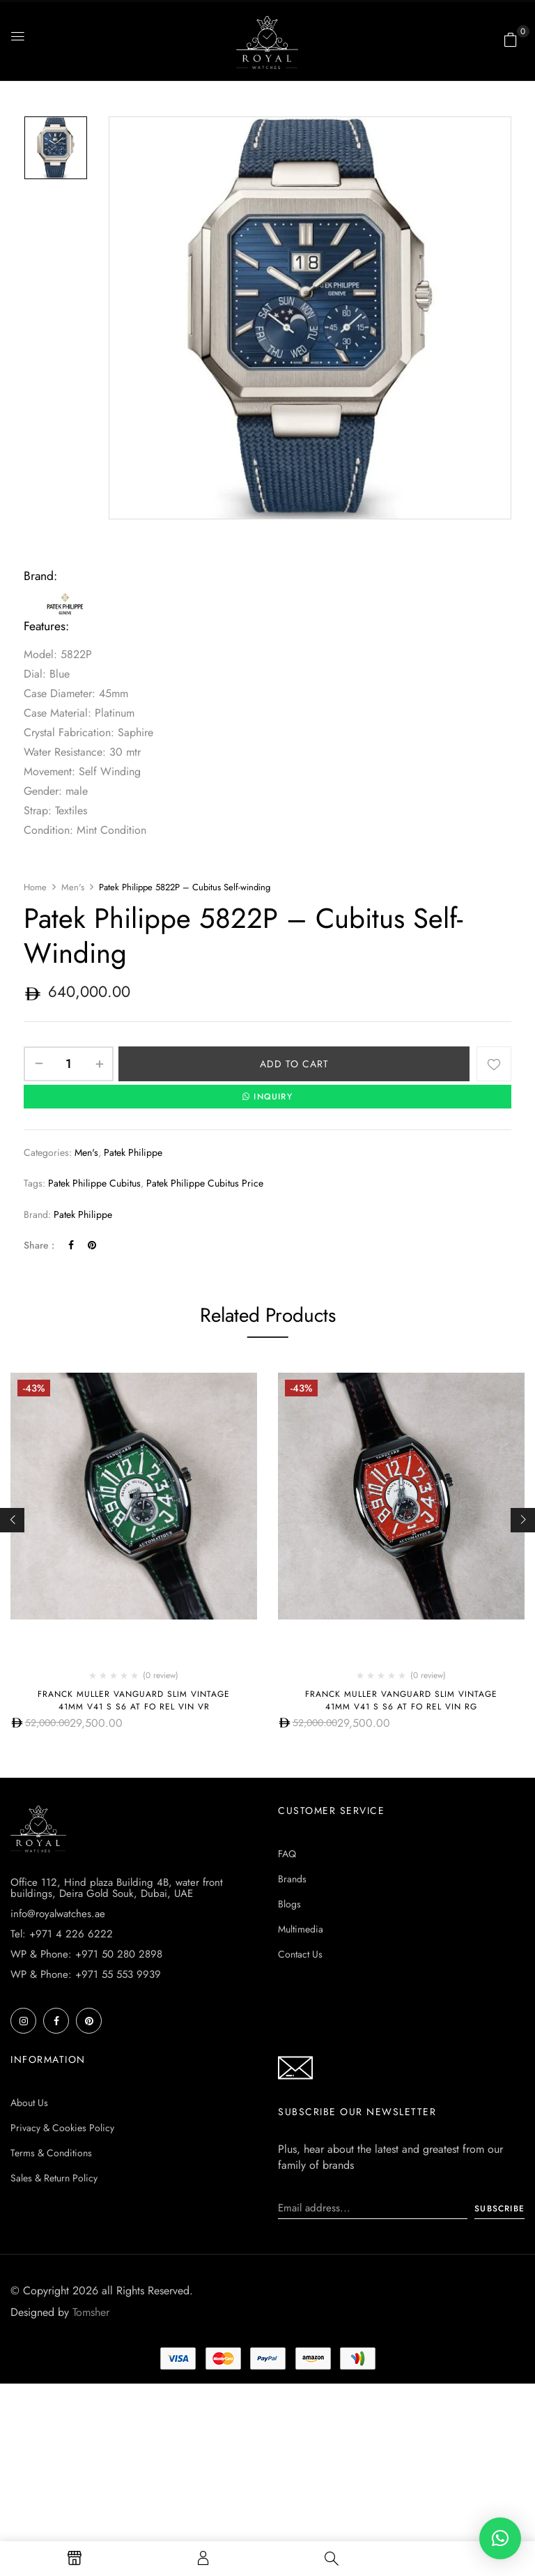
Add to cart (294, 1064)
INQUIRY (267, 1096)
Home (35, 887)
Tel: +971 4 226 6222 (61, 2096)
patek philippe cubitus (94, 1183)
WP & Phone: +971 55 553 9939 (85, 2136)
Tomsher (90, 2475)
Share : (39, 1245)
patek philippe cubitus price (204, 1183)
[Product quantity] (68, 1064)
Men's (72, 887)
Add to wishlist (493, 1063)
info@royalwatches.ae (57, 2076)
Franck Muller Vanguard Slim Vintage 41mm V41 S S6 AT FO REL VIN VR (134, 1700)
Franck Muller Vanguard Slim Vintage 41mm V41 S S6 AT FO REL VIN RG (401, 1700)
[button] (511, 40)
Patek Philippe (133, 1152)
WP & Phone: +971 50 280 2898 (86, 2116)
